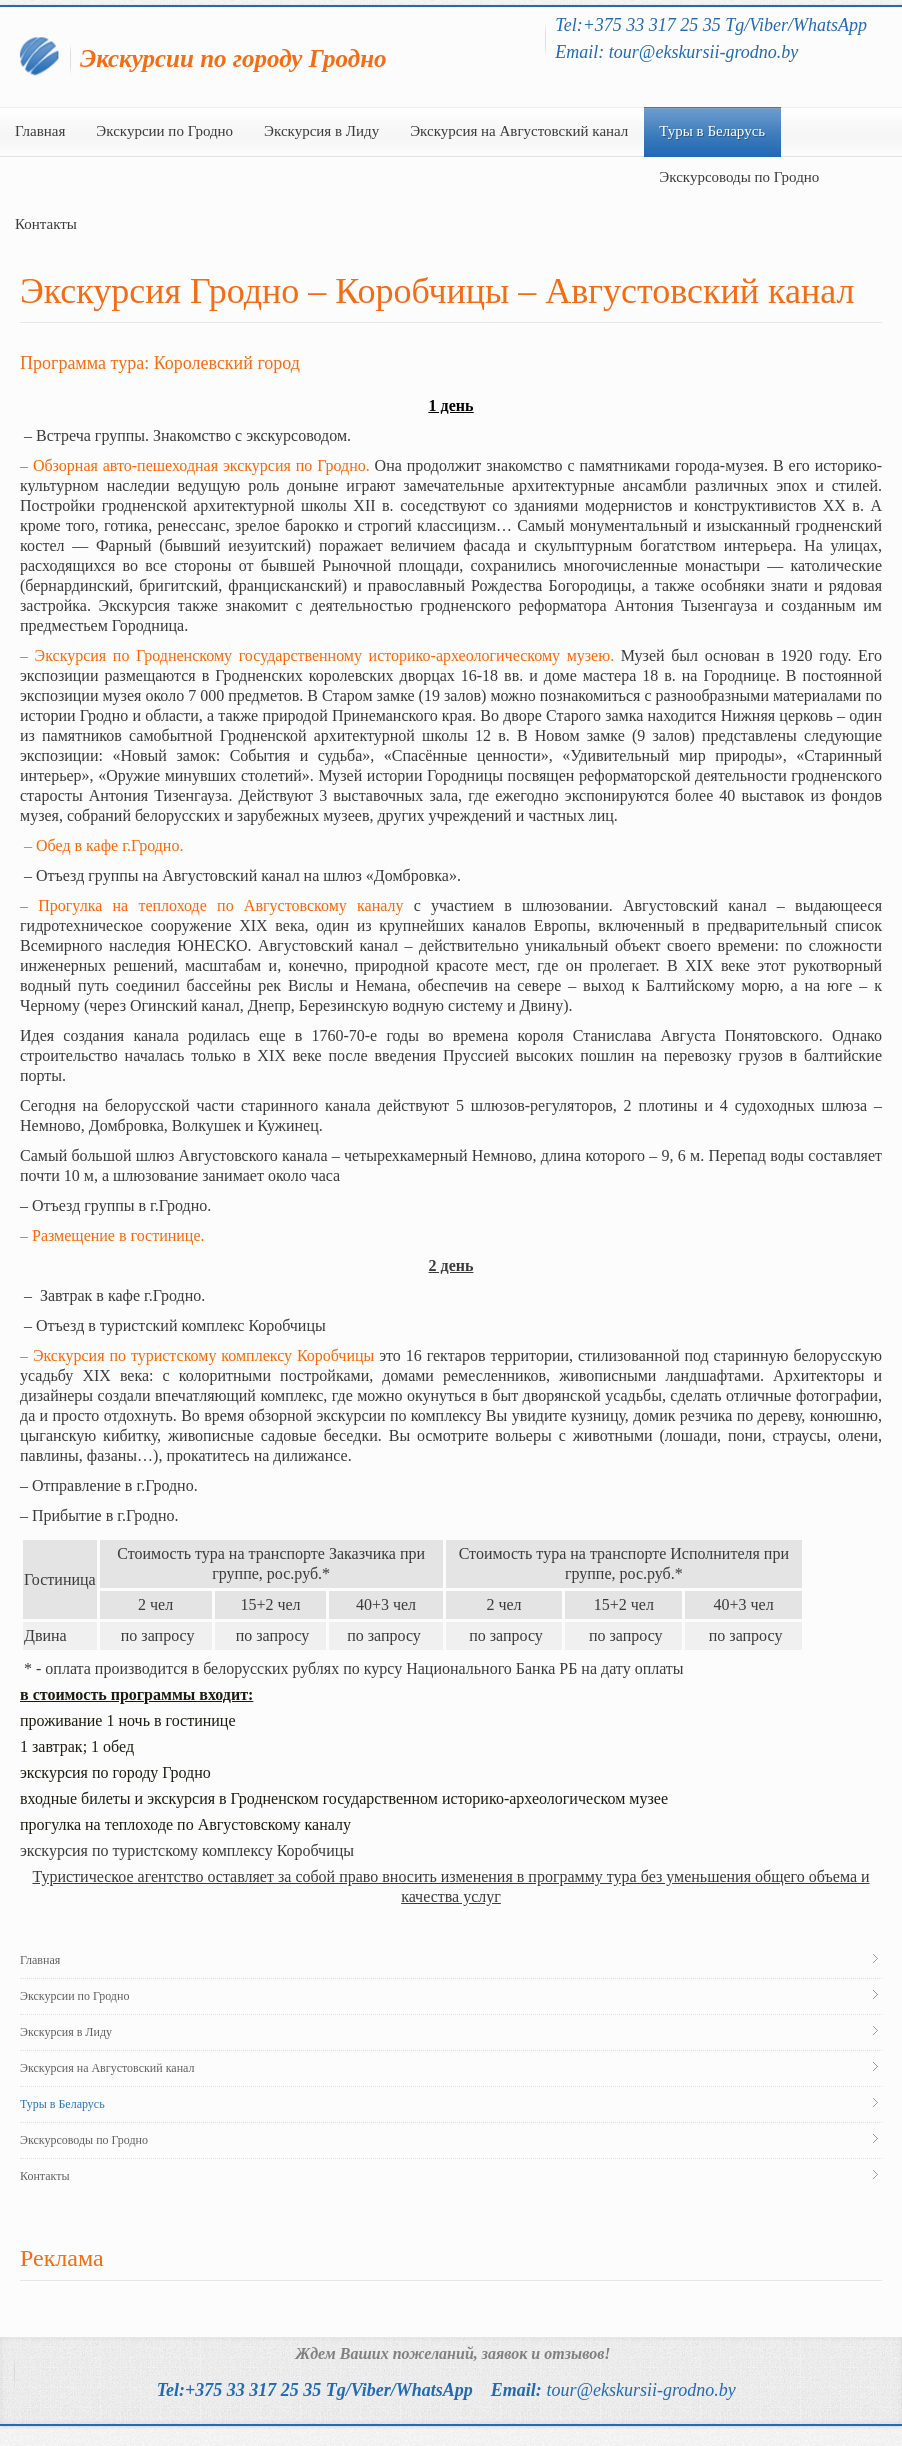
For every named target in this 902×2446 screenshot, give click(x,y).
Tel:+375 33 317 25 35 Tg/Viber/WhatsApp (315, 2390)
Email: (613, 2390)
